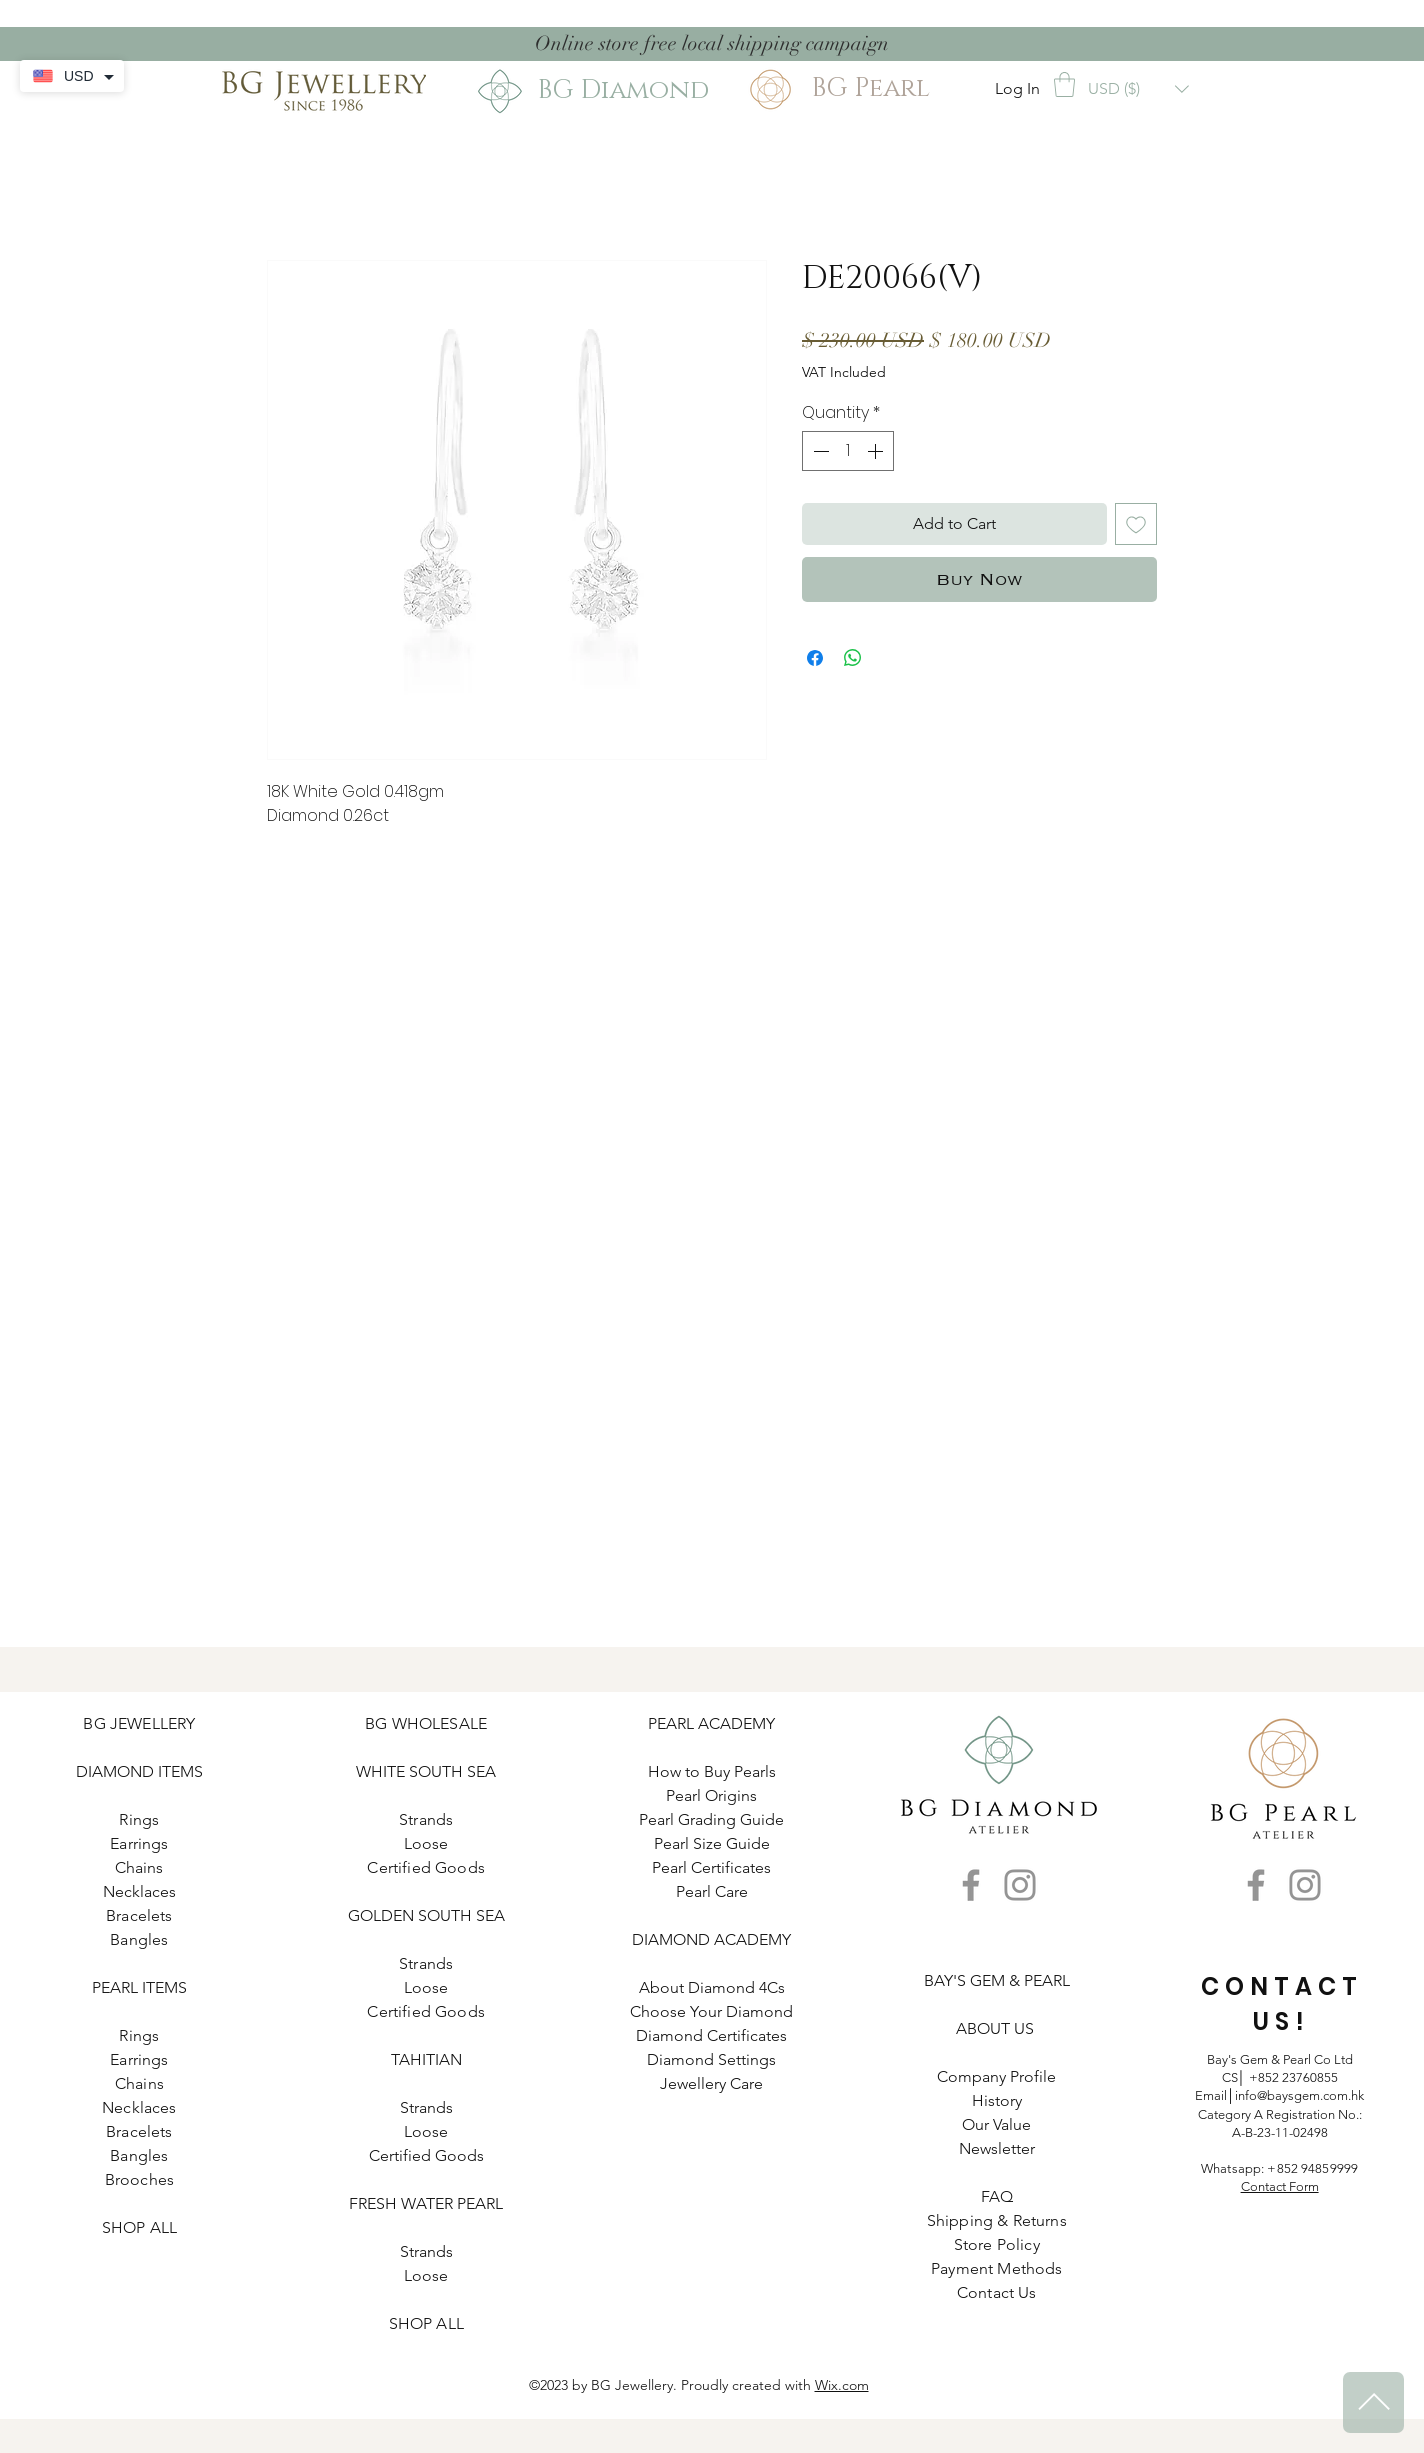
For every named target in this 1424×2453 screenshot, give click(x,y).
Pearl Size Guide (712, 1843)
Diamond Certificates (711, 2035)
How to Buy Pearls (712, 1771)
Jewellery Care (711, 2083)
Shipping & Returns (997, 2220)
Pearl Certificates (711, 1867)
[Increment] (877, 451)
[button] (1064, 84)
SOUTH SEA (452, 1771)
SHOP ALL (139, 2227)
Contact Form (1280, 2186)
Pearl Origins (711, 1795)
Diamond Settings (711, 2059)
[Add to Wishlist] (1136, 524)
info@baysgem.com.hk (1299, 2095)
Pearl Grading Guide (711, 1819)
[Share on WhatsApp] (853, 658)
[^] (1373, 2402)
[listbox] (1138, 89)
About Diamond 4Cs (712, 1987)
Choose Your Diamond (711, 2011)
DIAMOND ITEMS (139, 1771)
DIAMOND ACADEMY (711, 1939)
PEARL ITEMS (139, 1987)
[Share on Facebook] (815, 658)
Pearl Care (712, 1891)
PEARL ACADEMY (711, 1723)
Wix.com (842, 2385)
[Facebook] (971, 1885)
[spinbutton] (848, 451)
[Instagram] (1020, 1885)
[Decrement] (819, 451)
